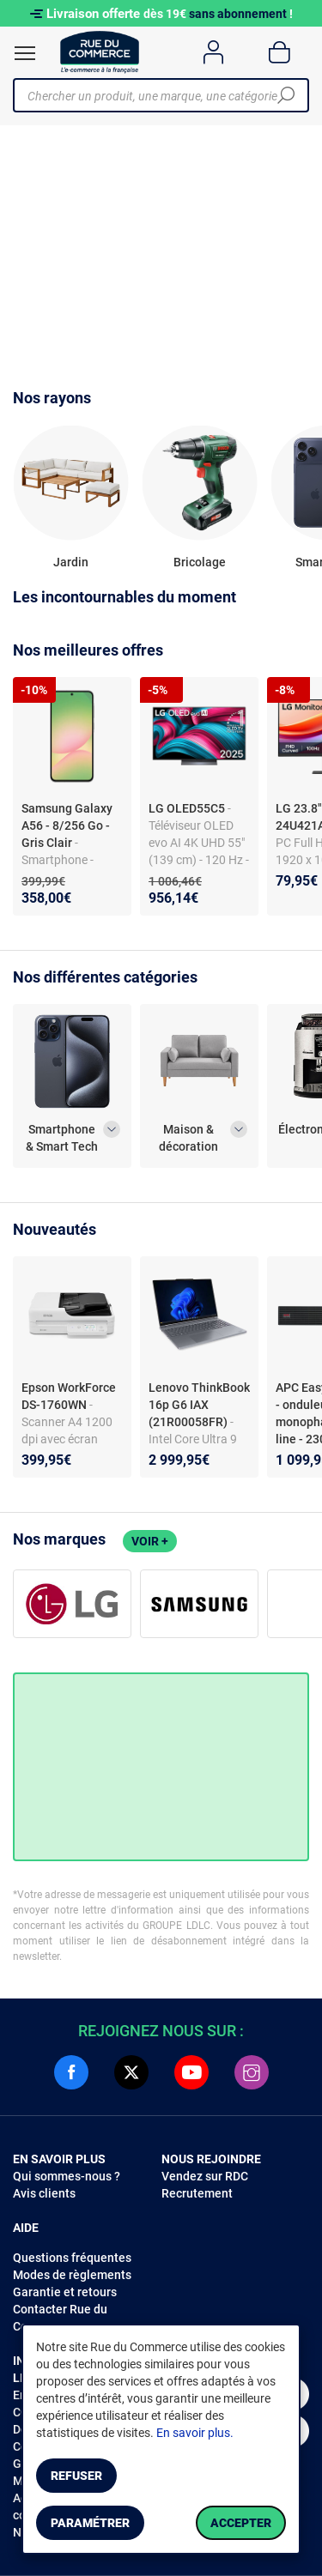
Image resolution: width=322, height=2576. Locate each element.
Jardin (70, 562)
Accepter (240, 2523)
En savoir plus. (195, 2433)
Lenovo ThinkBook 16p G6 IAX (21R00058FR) (199, 1405)
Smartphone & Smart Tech (62, 1137)
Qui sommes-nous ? (66, 2176)
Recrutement (197, 2193)
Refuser (76, 2475)
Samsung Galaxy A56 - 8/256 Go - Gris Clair (66, 825)
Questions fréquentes (72, 2258)
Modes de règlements (72, 2275)
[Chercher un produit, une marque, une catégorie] (155, 95)
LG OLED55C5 (188, 808)
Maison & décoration (188, 1137)
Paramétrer (90, 2523)
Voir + (149, 1541)
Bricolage (199, 562)
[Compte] (213, 52)
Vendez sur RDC (204, 2176)
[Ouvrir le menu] (24, 53)
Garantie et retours (65, 2292)
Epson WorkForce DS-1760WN (68, 1396)
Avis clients (44, 2193)
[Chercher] (286, 95)
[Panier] (279, 52)
